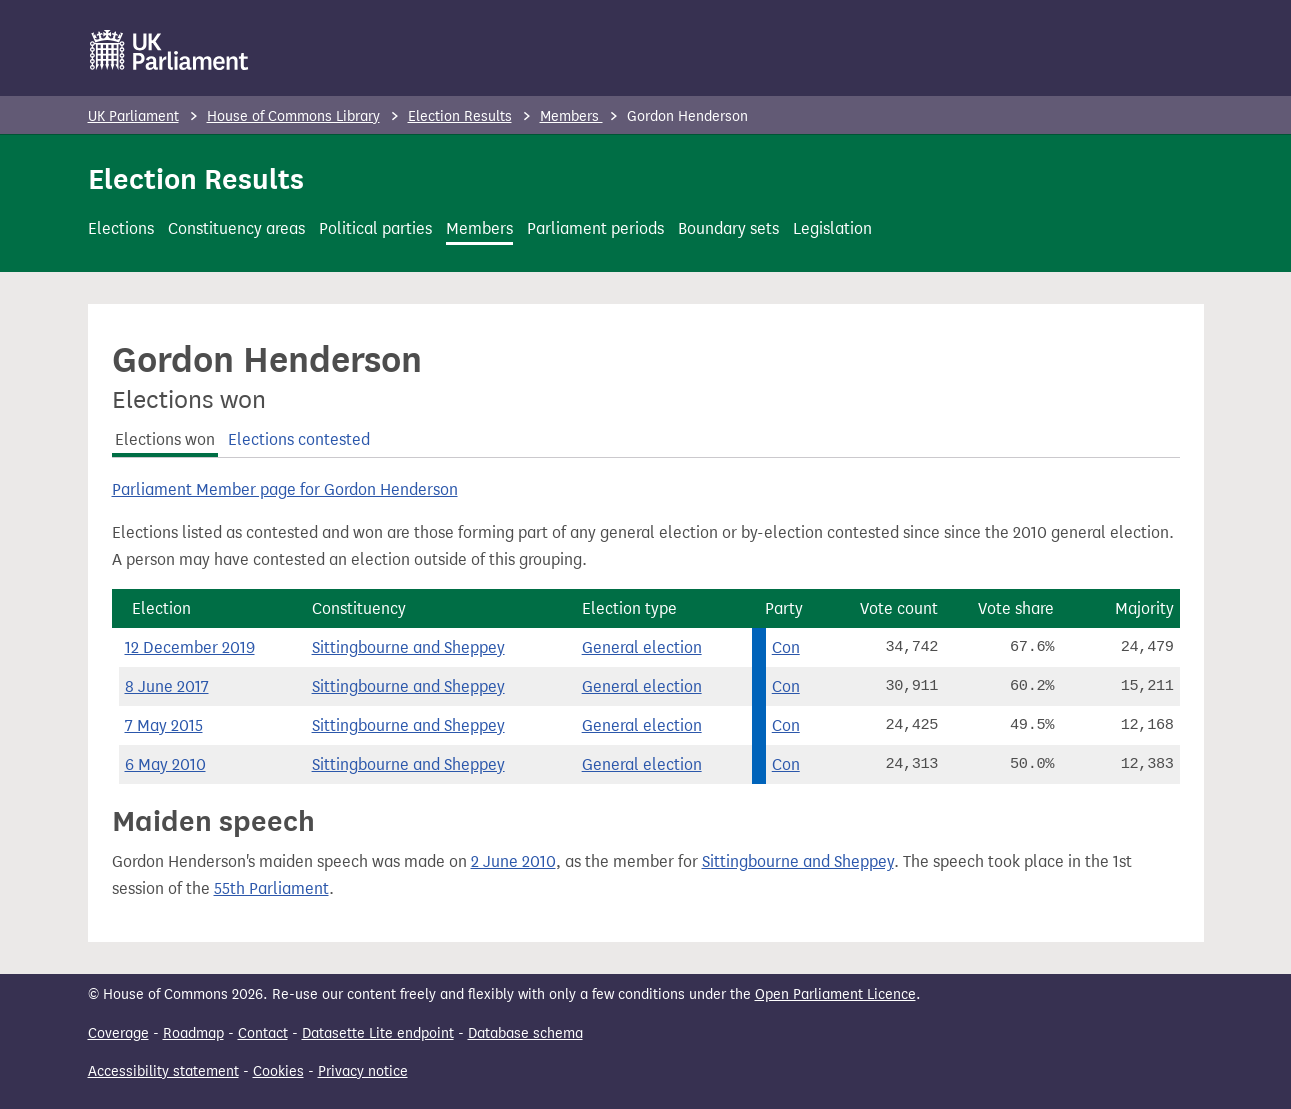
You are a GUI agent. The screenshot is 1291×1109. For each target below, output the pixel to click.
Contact (263, 1033)
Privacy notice (363, 1071)
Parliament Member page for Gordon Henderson (285, 489)
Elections (121, 228)
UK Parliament (133, 116)
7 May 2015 (164, 725)
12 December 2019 (190, 647)
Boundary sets (728, 228)
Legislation (832, 228)
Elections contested (299, 439)
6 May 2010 (165, 764)
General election (642, 647)
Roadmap (193, 1033)
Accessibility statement (163, 1071)
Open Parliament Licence (835, 994)
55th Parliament (271, 888)
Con (786, 647)
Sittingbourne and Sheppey (408, 647)
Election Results (460, 116)
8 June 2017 (167, 686)
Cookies (278, 1071)
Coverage (118, 1033)
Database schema (525, 1033)
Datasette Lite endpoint (378, 1033)
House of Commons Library (293, 116)
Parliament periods (595, 228)
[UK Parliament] (169, 50)
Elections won (165, 439)
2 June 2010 (513, 861)
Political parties (375, 228)
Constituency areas (236, 228)
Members (571, 116)
